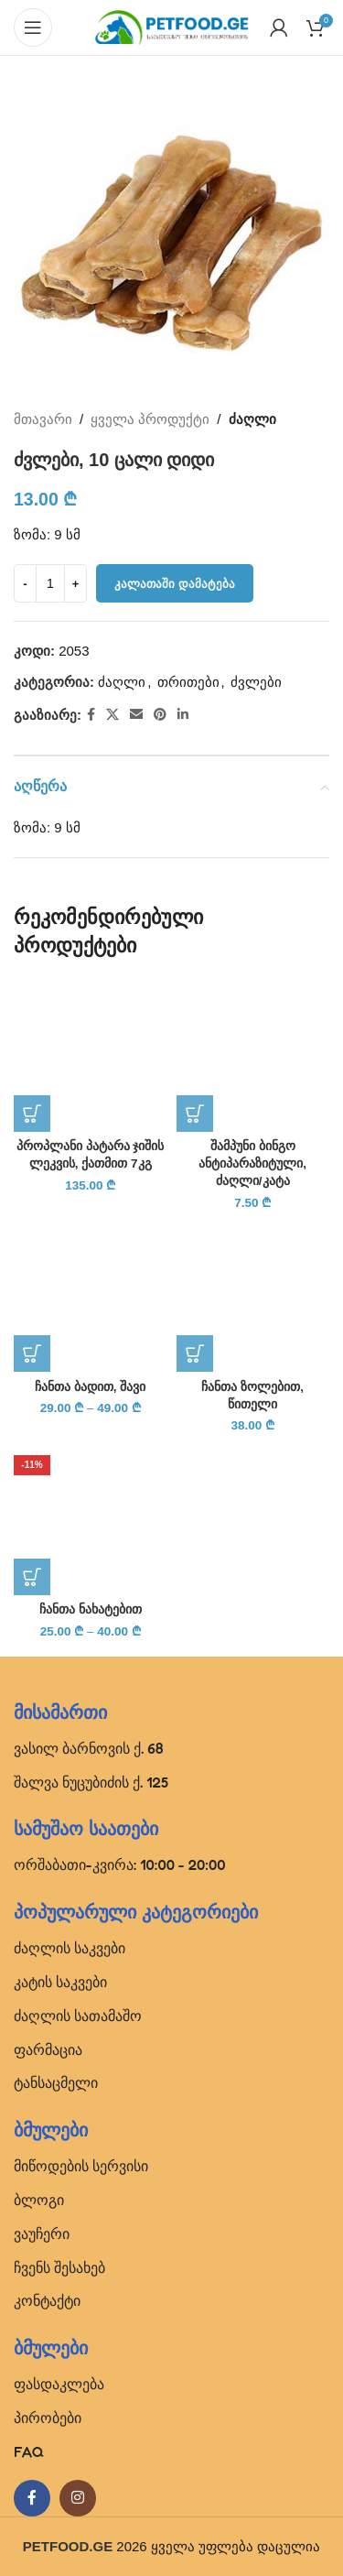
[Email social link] (136, 714)
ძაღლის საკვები (69, 1948)
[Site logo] (172, 26)
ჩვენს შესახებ (59, 2267)
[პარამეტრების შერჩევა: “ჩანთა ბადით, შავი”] (32, 1353)
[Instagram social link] (77, 2498)
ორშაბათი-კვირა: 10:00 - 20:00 (120, 1864)
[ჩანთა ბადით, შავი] (90, 1296)
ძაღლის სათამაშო (78, 2015)
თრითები (188, 682)
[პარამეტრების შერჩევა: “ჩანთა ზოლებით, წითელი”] (195, 1353)
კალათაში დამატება (174, 584)
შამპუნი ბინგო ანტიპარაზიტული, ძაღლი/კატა (252, 1163)
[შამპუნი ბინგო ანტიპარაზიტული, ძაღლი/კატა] (253, 1056)
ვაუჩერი (42, 2233)
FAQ (29, 2451)
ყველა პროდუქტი (150, 419)
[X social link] (112, 714)
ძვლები (256, 682)
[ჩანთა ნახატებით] (90, 1518)
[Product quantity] (50, 583)
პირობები (47, 2417)
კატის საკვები (60, 1982)
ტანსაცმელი (56, 2082)
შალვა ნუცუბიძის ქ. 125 (91, 1782)
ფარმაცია (48, 2049)
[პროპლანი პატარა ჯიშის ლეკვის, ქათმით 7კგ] (90, 1056)
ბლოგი (39, 2199)
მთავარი (43, 419)
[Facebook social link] (91, 714)
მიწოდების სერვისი (81, 2166)
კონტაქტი (47, 2300)
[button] (32, 1113)
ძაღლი (252, 419)
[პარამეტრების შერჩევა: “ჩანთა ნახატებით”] (32, 1577)
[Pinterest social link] (160, 714)
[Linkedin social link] (183, 714)
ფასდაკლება (59, 2384)
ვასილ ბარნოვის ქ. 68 (89, 1748)
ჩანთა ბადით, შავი (90, 1387)
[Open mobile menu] (33, 27)
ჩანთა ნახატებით (90, 1609)
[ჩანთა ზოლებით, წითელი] (253, 1296)
